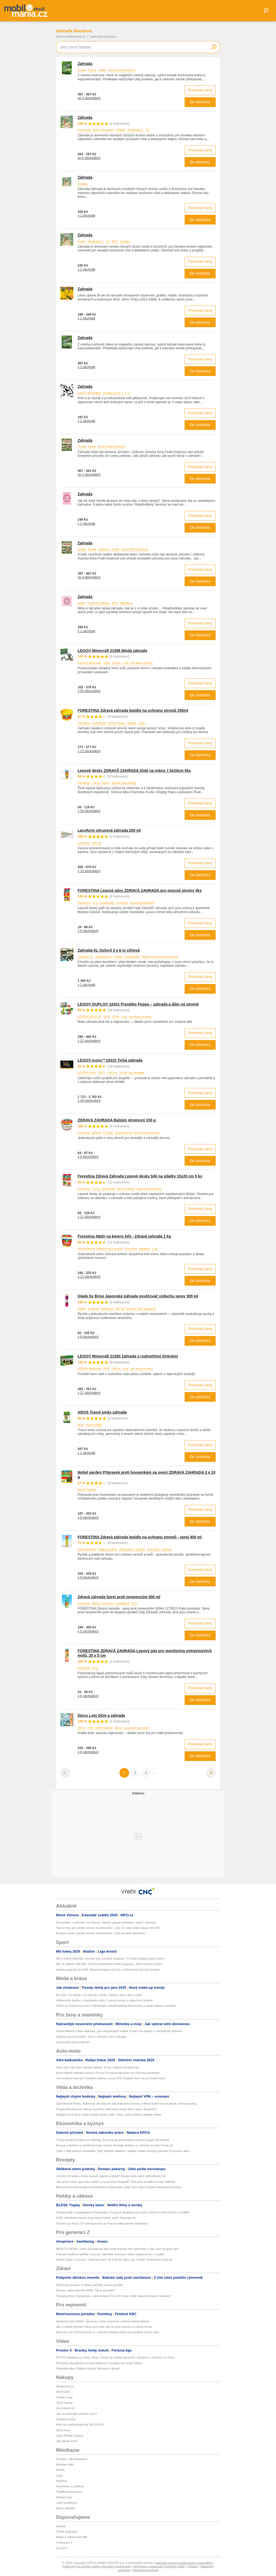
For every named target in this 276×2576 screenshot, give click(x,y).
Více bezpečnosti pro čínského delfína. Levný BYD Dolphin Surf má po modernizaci (111, 2078)
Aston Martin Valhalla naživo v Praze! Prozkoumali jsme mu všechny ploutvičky (108, 2072)
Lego (59, 2475)
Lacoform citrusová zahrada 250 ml (109, 830)
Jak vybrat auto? (67, 2441)
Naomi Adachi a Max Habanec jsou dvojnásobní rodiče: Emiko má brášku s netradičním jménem (119, 2031)
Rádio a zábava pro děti (71, 2537)
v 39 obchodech (89, 1101)
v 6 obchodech (88, 1337)
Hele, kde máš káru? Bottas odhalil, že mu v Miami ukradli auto (97, 2067)
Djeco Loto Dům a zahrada (101, 1715)
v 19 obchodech (89, 811)
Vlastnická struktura (145, 2570)
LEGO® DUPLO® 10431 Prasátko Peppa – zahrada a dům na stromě (138, 1004)
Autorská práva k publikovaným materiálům (184, 2562)
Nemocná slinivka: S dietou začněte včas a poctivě (89, 2285)
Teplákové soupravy (69, 2491)
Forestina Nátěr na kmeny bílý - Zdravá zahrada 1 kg (124, 1236)
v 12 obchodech (89, 751)
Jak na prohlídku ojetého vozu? (76, 2413)
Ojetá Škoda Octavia (69, 2435)
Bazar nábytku (65, 2508)
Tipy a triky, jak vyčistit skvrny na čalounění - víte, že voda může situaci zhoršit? (108, 1927)
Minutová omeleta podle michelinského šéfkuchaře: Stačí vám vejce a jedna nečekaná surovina (118, 2187)
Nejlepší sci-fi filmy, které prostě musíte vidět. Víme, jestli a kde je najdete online (108, 2114)
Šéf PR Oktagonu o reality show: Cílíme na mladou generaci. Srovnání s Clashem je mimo (115, 2357)
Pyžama (61, 2480)
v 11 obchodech (89, 1217)
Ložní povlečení (66, 2502)
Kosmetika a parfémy (70, 2486)
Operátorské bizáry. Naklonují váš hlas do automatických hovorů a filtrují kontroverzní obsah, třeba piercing (126, 2103)
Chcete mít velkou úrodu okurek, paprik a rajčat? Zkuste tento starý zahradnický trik (111, 2176)
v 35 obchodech (89, 691)
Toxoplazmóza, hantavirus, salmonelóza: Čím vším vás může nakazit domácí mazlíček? (113, 2296)
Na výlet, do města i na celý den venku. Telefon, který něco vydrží (99, 1995)
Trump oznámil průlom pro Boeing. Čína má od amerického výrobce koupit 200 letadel (112, 2140)
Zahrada (85, 63)
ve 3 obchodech (89, 474)
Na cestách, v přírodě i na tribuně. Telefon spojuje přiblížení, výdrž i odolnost (106, 1922)
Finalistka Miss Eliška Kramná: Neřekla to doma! (88, 2368)
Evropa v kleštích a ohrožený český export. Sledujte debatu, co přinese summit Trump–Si (114, 2145)
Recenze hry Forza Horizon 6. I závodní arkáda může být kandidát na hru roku (107, 2332)
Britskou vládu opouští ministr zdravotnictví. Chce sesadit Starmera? (101, 1933)
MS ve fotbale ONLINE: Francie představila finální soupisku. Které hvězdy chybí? (109, 1964)
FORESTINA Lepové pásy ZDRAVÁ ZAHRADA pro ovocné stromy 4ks (140, 890)
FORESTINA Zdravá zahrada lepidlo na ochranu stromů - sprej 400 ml (140, 1537)
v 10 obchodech (89, 871)
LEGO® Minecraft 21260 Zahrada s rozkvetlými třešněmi (128, 1356)
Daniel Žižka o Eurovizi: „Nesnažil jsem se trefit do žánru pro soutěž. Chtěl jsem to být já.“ (115, 2259)
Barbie (60, 2469)
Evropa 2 (62, 2548)
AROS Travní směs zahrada (102, 1412)
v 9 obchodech (88, 1157)
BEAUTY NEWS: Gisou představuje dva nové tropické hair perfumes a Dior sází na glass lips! (117, 2248)
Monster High (65, 2464)
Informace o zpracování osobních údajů (159, 2566)
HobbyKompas (65, 2419)
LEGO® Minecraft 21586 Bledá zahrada (112, 650)
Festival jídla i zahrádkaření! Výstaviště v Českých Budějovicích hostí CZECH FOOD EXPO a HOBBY (123, 2212)
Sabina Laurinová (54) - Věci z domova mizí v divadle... (92, 2036)
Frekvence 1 (64, 2542)
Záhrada (85, 117)
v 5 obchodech (88, 931)
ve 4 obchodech (89, 98)
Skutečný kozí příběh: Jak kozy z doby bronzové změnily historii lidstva (102, 2321)
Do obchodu (200, 102)
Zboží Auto (63, 2430)
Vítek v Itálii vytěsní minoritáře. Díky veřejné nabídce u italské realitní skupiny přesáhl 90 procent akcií (122, 2151)
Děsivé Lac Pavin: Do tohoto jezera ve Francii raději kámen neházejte (101, 2223)
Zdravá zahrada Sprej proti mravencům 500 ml (119, 1597)
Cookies (192, 2566)
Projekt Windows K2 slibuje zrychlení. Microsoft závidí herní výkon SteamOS (106, 2109)
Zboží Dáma (64, 2402)
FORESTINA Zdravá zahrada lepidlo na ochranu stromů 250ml (133, 710)
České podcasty (66, 2531)
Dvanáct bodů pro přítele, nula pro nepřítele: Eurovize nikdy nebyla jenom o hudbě (110, 2254)
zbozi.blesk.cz (65, 2408)
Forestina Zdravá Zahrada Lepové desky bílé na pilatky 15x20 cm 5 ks (140, 1176)
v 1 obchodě (86, 215)
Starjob (60, 2526)
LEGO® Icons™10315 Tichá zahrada (110, 1060)
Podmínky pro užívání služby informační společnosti (96, 2566)
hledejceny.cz (65, 2386)
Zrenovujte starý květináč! (73, 2042)
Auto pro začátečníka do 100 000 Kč (80, 2424)
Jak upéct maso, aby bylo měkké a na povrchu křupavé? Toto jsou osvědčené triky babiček (115, 2181)
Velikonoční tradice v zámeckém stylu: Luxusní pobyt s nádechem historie (104, 2000)
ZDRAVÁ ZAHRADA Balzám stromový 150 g (117, 1120)
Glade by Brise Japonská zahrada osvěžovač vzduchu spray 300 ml (138, 1296)
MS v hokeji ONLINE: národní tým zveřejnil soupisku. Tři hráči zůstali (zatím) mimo (110, 1958)
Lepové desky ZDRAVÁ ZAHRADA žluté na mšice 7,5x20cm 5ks (134, 770)
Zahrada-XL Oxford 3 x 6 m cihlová (109, 950)
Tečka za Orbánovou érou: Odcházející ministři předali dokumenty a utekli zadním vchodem (116, 2005)
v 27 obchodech (89, 1393)
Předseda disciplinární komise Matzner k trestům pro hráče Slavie (99, 2363)
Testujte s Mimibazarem (71, 2459)
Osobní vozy (64, 2397)
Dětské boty (64, 2497)
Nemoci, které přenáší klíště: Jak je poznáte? (85, 2290)
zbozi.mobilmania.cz (70, 37)
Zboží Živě (63, 2391)
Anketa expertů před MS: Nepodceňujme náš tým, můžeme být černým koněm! (108, 1969)
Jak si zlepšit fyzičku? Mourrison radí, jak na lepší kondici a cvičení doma (104, 2326)
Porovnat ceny (200, 90)
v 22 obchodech (89, 1041)
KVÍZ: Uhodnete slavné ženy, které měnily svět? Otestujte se (96, 2217)
